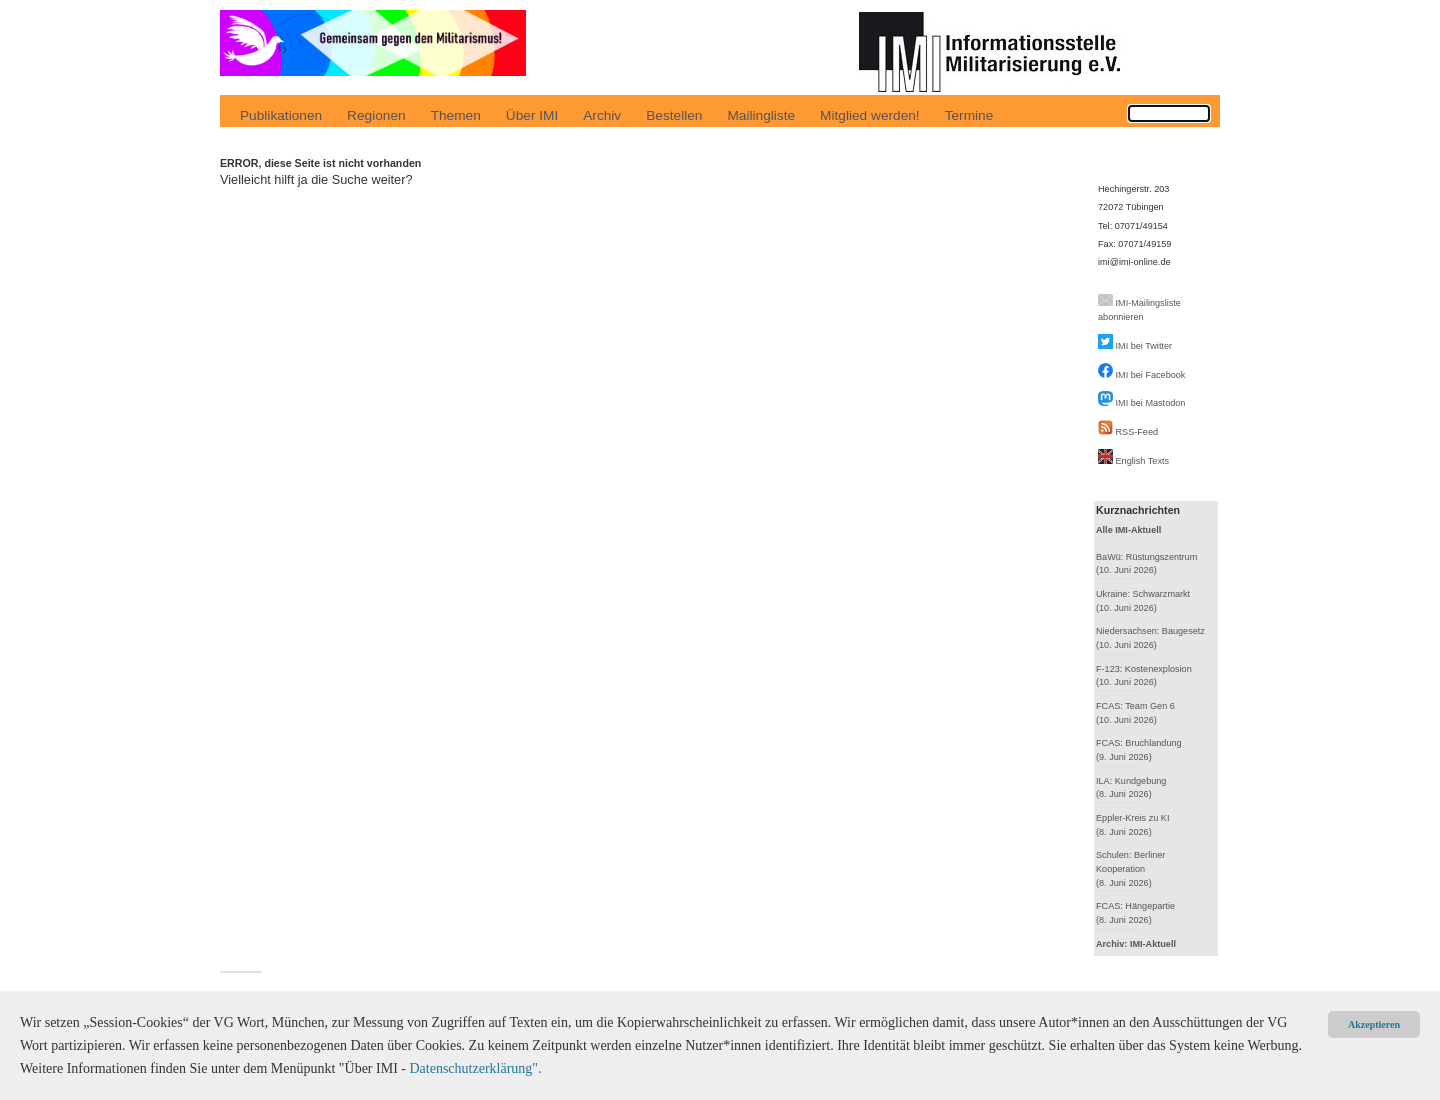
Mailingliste (761, 115)
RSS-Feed (1137, 432)
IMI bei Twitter (1144, 346)
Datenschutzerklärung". (475, 1068)
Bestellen (674, 115)
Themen (456, 115)
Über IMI (532, 115)
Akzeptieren (1374, 1024)
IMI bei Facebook (1151, 375)
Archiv (602, 115)
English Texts (1143, 461)
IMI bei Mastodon (1151, 403)
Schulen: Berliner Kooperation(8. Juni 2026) (1130, 868)
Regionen (376, 115)
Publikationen (281, 115)
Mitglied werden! (870, 115)
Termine (969, 115)
